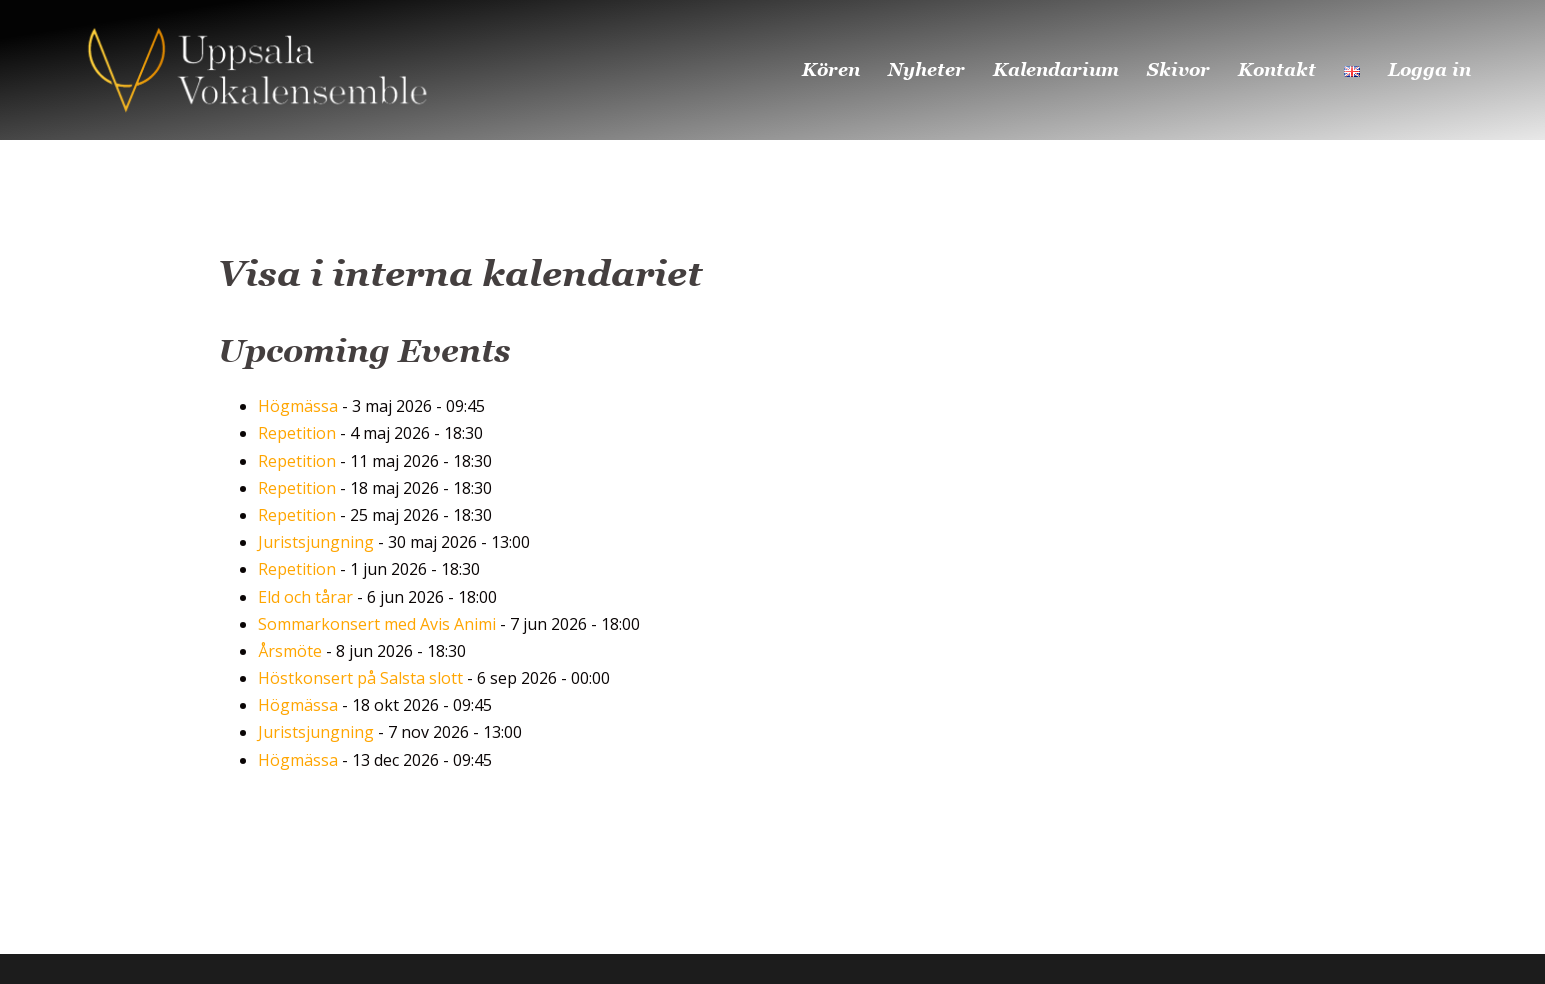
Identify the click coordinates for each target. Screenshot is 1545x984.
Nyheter (926, 69)
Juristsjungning (316, 542)
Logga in (1429, 69)
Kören (831, 69)
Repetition (297, 433)
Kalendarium (1056, 69)
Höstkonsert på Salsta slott (360, 678)
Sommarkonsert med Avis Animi (377, 624)
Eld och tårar (305, 597)
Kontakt (1277, 69)
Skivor (1178, 69)
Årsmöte (290, 651)
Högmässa (298, 406)
